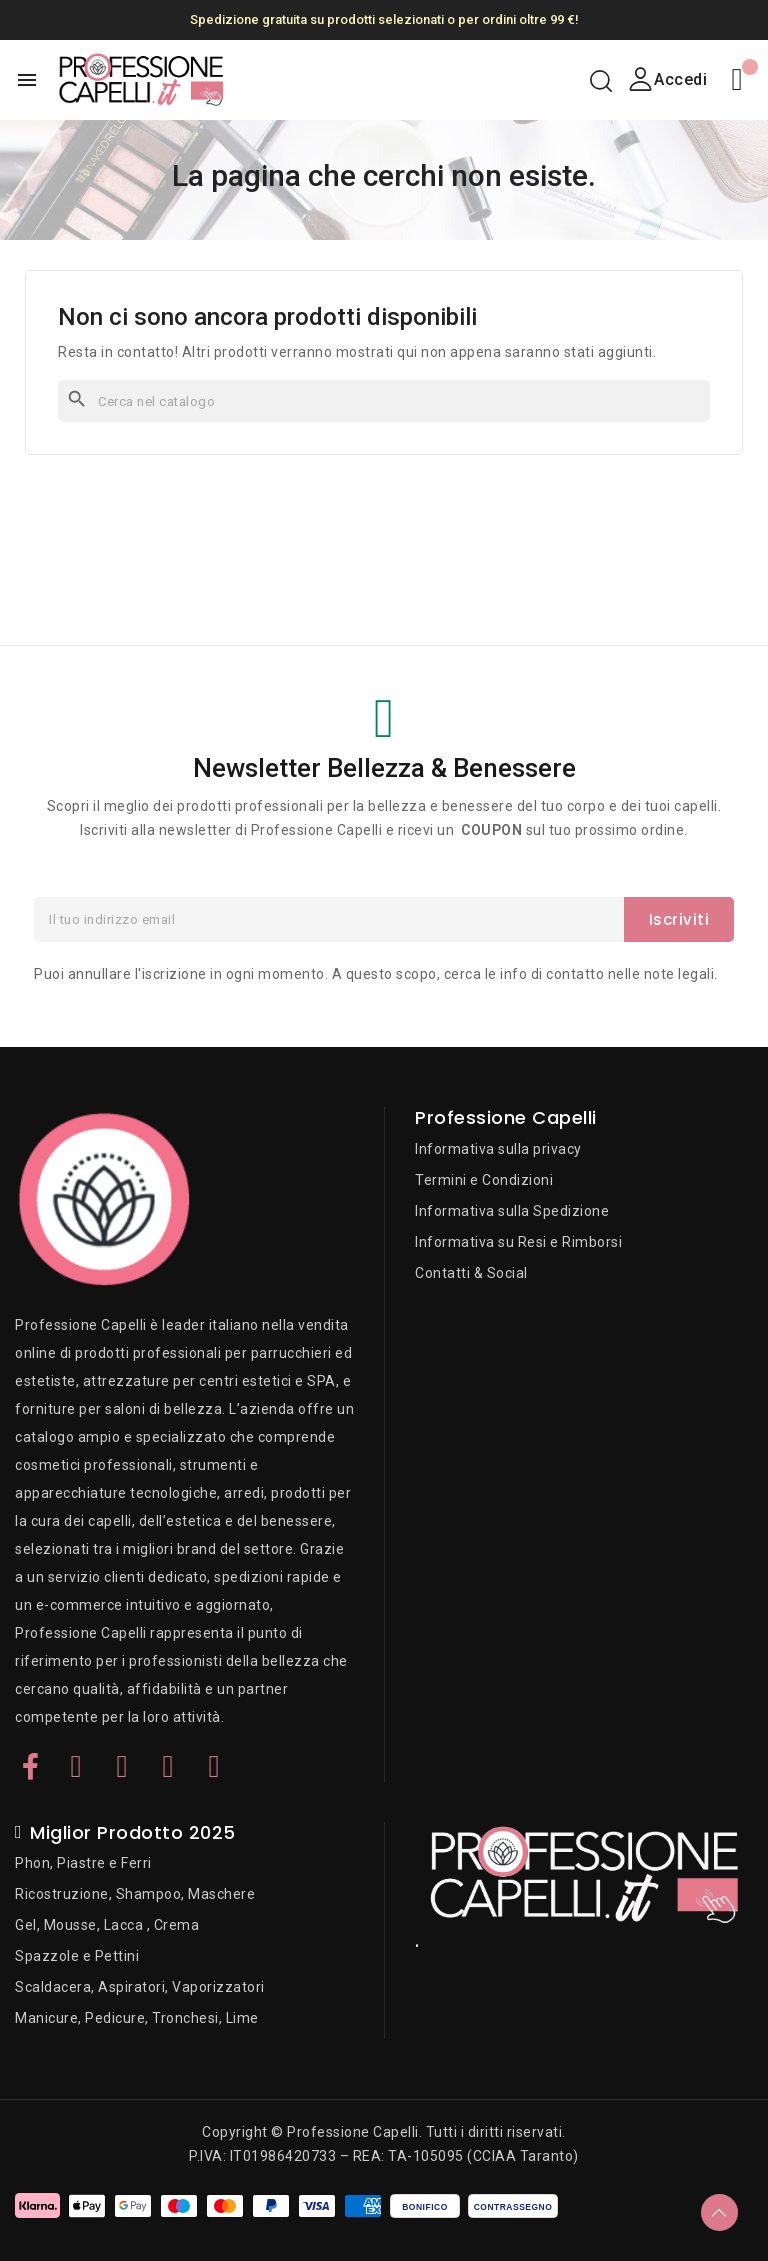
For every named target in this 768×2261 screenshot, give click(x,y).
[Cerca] (384, 401)
